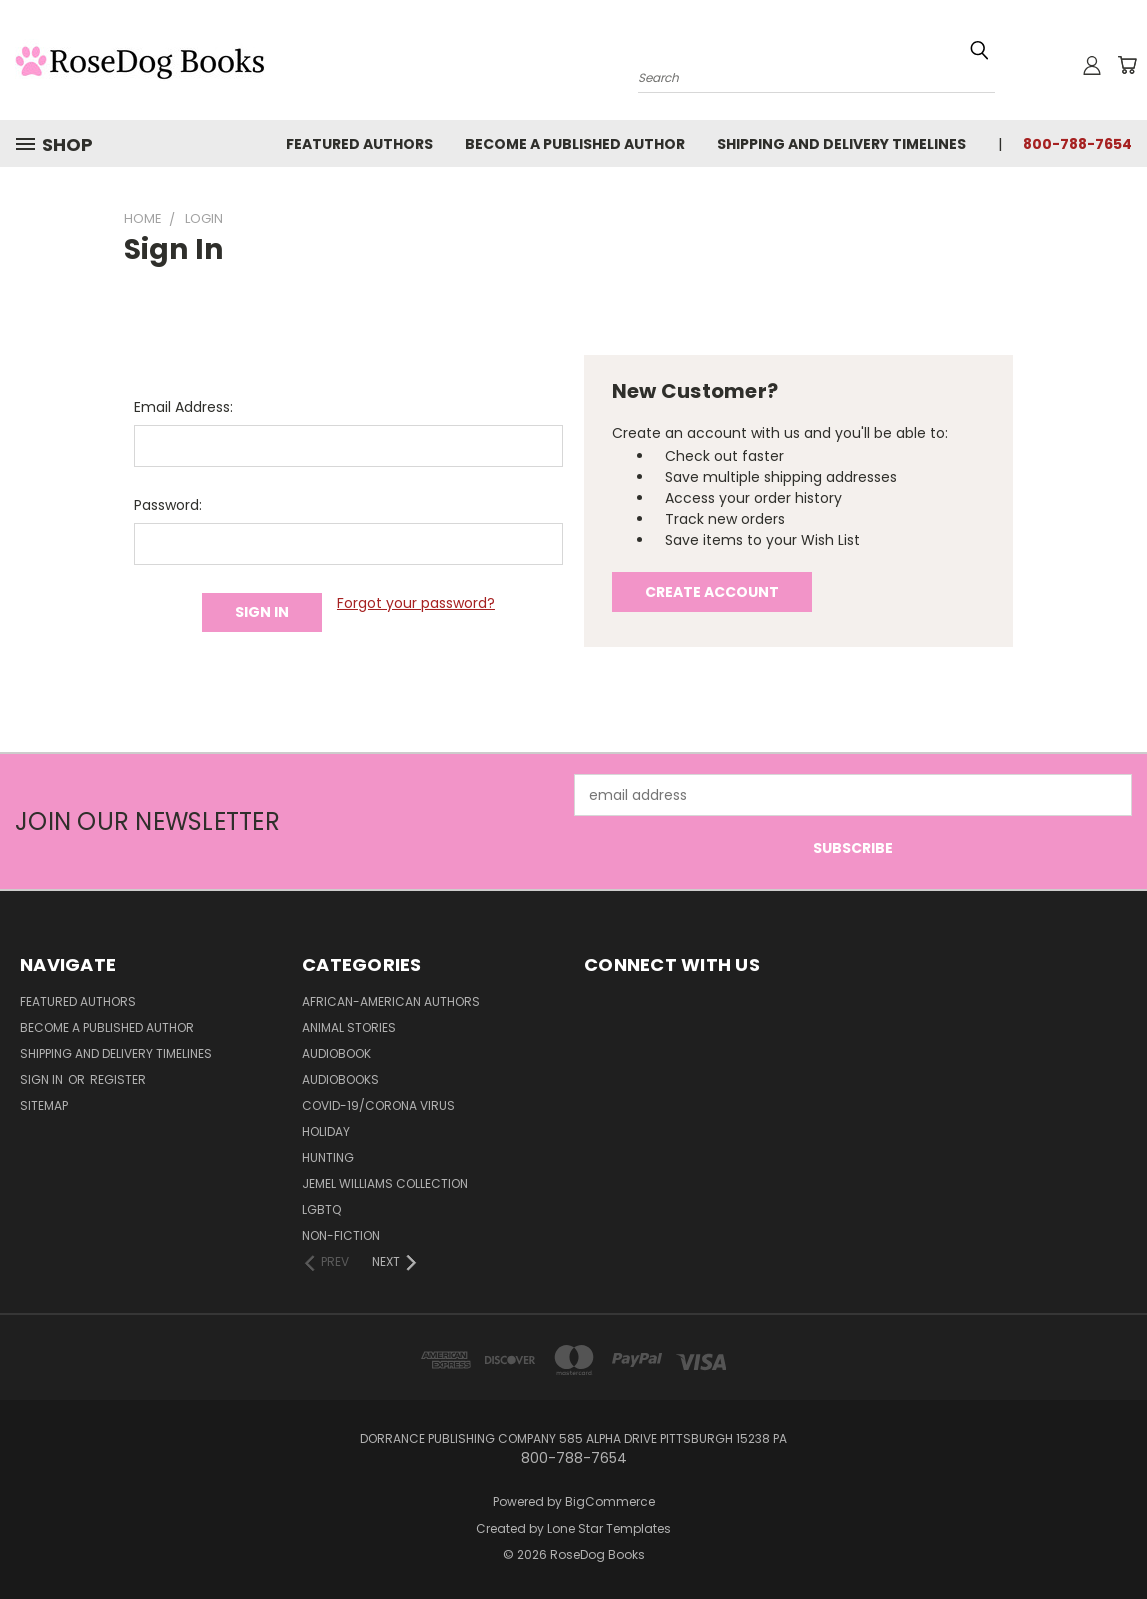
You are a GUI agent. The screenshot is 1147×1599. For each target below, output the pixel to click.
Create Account (712, 592)
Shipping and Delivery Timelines (841, 144)
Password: (168, 505)
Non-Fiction (341, 1235)
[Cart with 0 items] (1127, 65)
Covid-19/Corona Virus (378, 1105)
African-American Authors (391, 1001)
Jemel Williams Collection (385, 1183)
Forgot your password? (416, 603)
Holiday (326, 1131)
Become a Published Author (575, 144)
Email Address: (183, 407)
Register (118, 1079)
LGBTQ (321, 1209)
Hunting (328, 1157)
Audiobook (336, 1053)
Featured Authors (359, 144)
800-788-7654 (1077, 144)
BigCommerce (610, 1501)
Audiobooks (340, 1079)
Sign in (43, 1079)
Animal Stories (349, 1027)
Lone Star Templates (609, 1528)
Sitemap (44, 1105)
